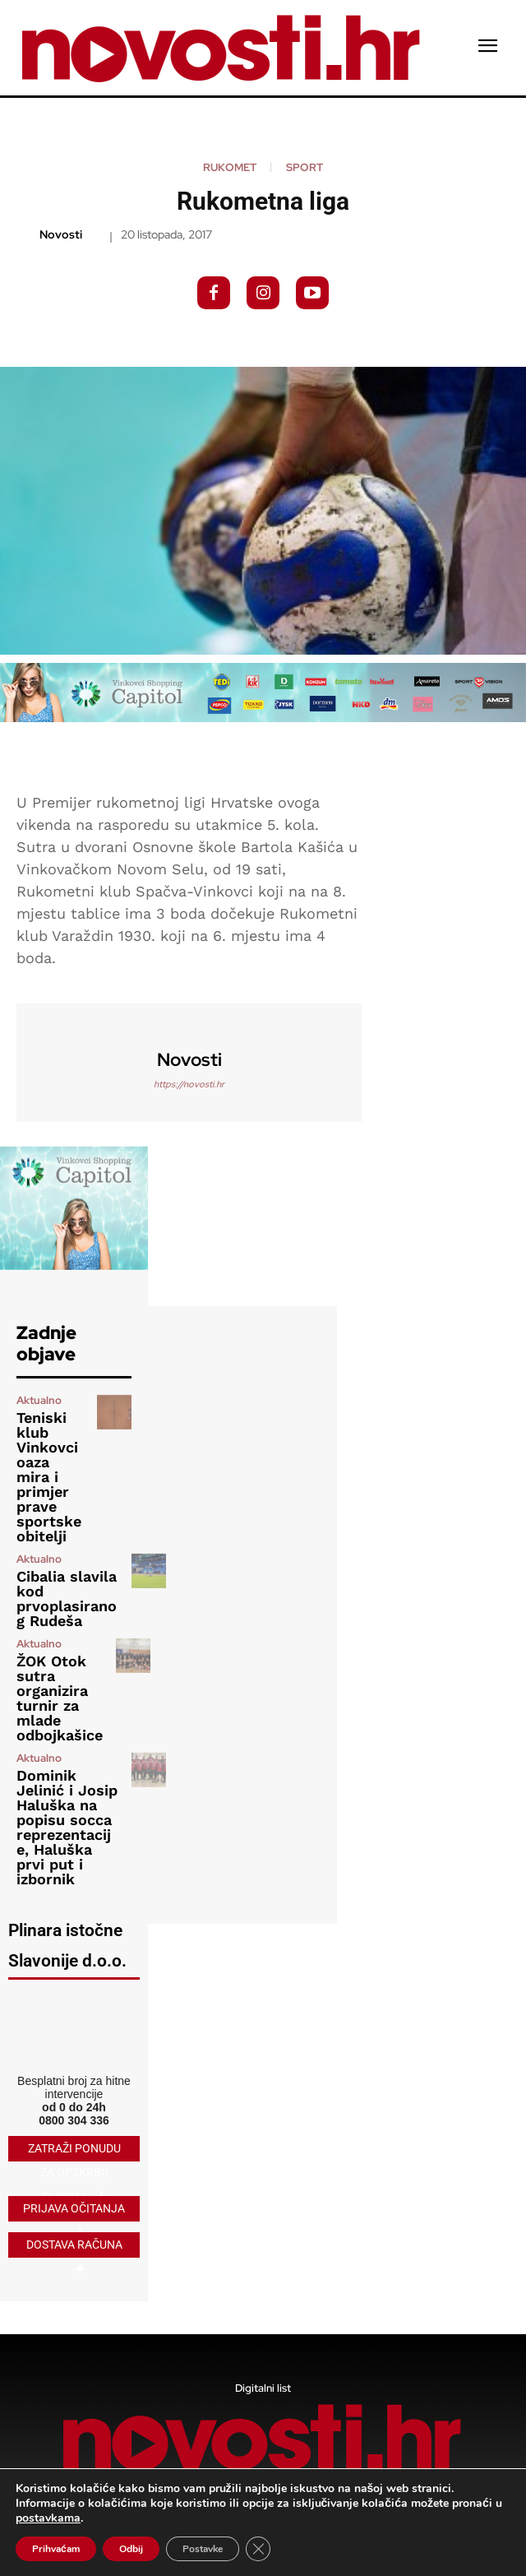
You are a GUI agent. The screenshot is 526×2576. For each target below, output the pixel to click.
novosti (60, 235)
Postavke (202, 2548)
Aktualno (39, 1400)
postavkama (48, 2518)
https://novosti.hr (189, 1084)
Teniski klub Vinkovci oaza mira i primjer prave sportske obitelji (48, 1477)
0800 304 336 (74, 2120)
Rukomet (229, 167)
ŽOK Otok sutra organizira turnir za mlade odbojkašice (59, 1698)
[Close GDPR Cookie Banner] (258, 2549)
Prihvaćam (56, 2548)
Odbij (131, 2548)
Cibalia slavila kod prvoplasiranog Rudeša (66, 1598)
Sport (304, 167)
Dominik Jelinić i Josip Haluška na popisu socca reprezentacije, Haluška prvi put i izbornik (67, 1827)
